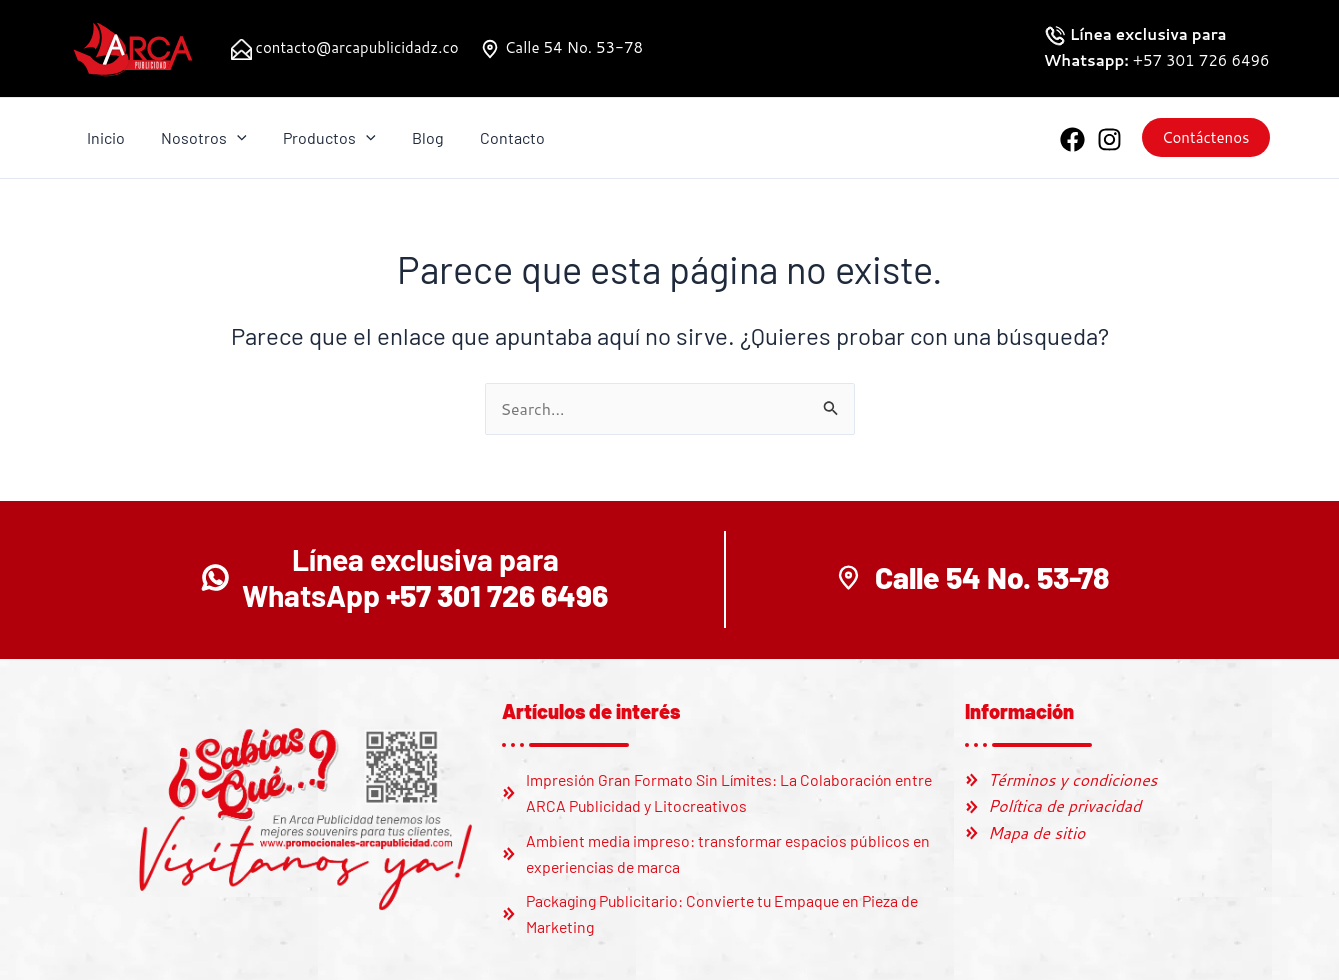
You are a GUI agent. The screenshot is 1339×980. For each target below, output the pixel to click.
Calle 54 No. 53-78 (572, 47)
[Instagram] (1109, 139)
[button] (1206, 137)
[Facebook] (1072, 139)
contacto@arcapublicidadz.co (355, 47)
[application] (232, 138)
